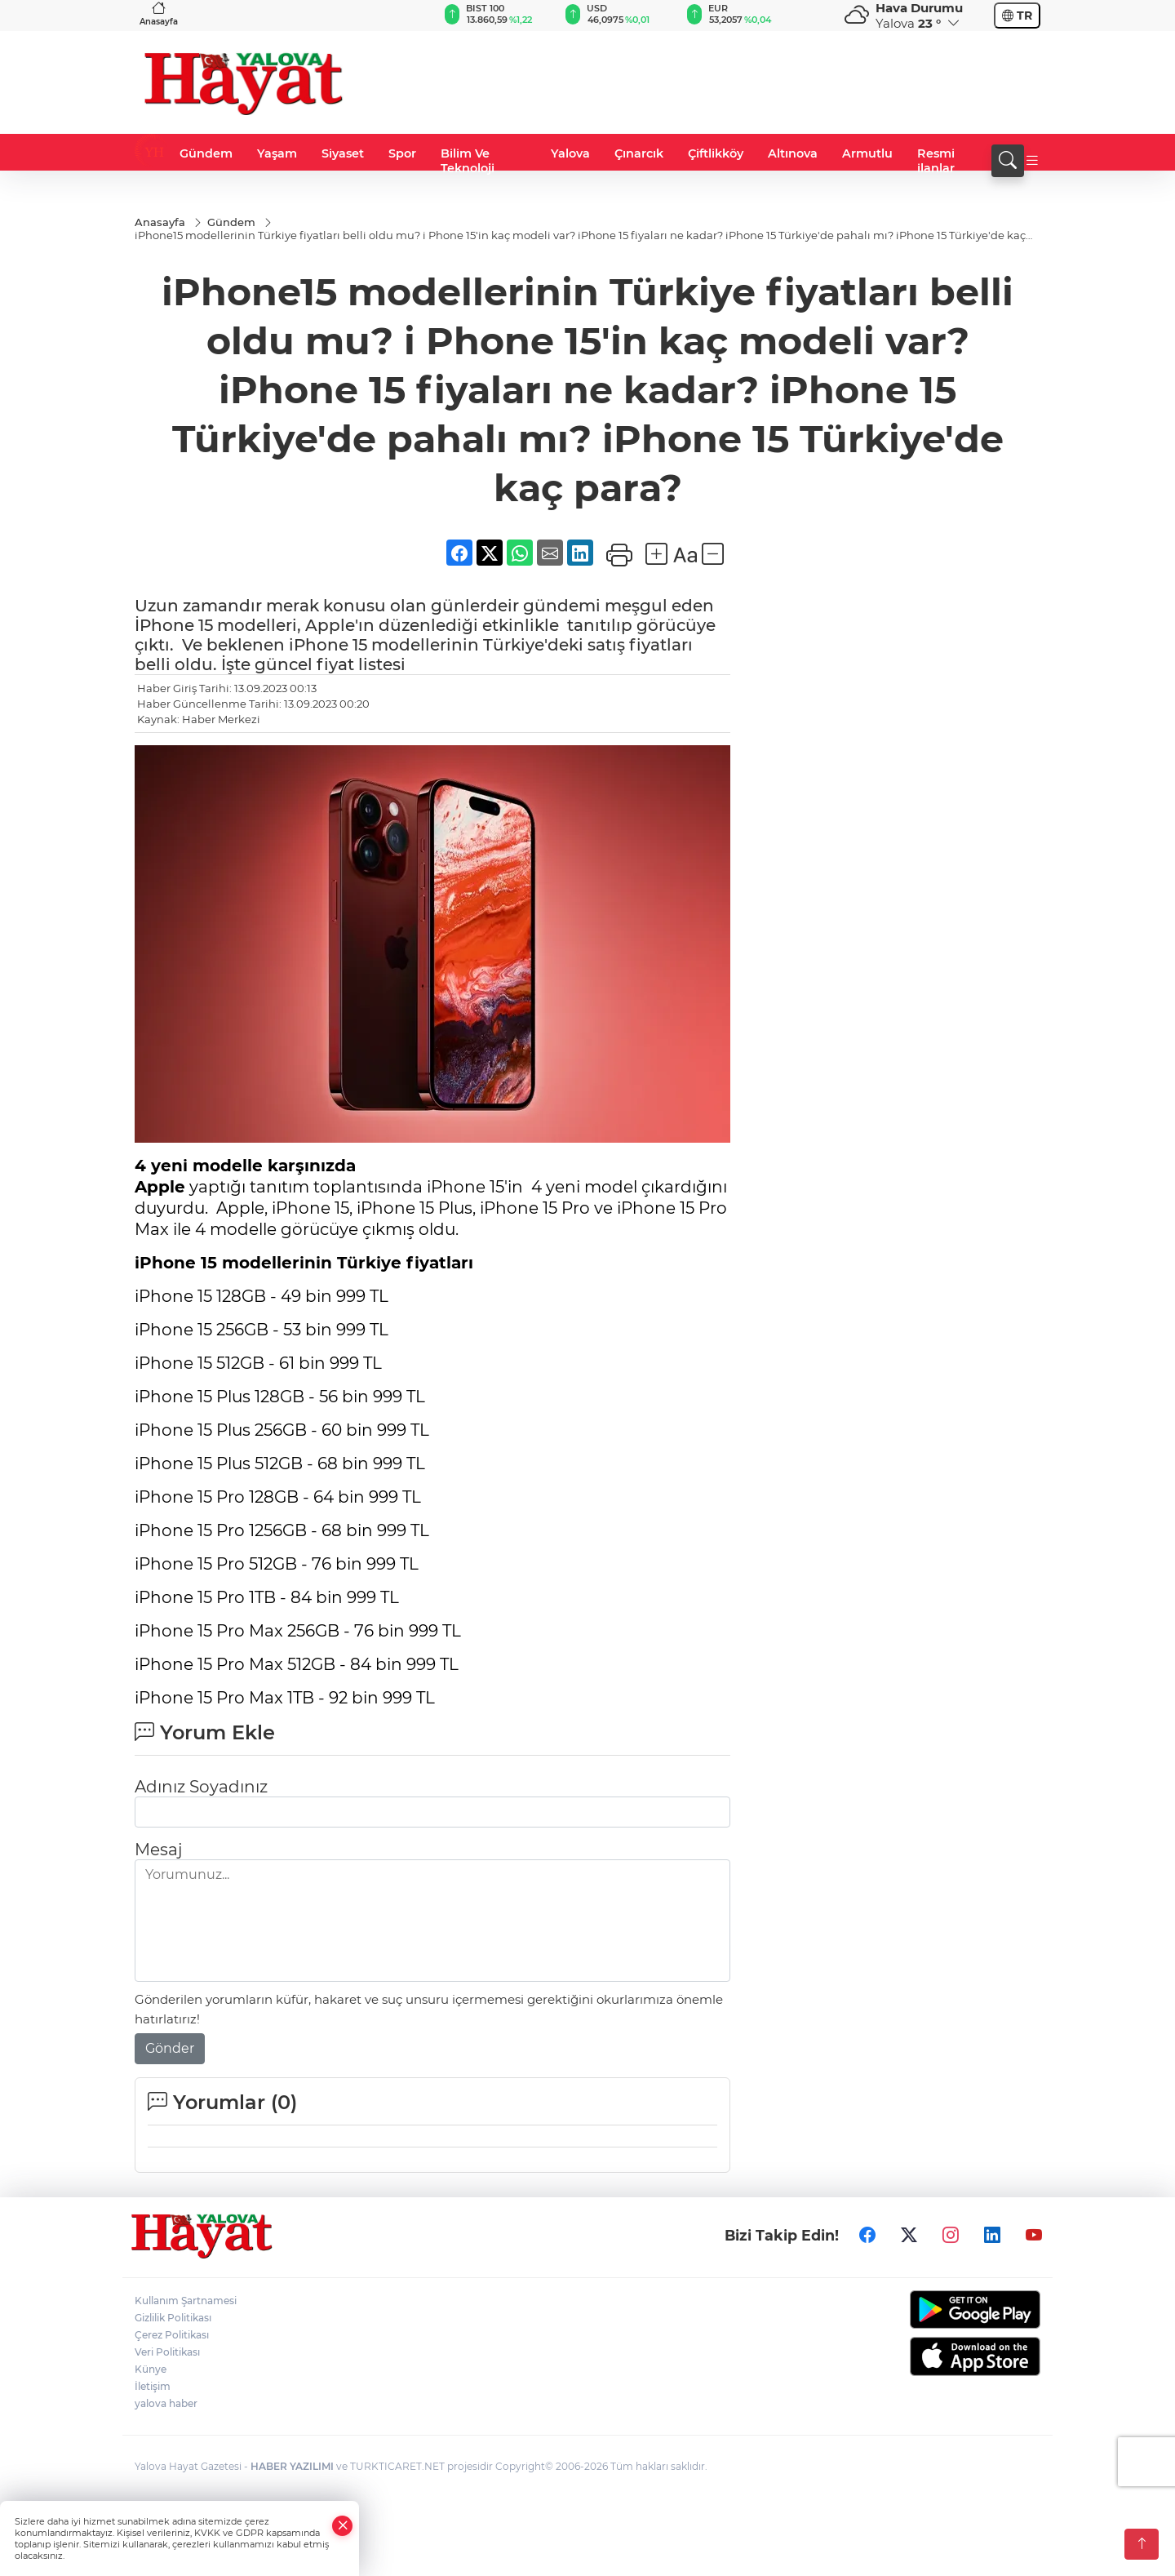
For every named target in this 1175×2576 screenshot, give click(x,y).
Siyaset (342, 153)
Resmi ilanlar (936, 160)
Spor (402, 153)
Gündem (206, 153)
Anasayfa (159, 13)
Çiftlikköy (715, 153)
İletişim (153, 2386)
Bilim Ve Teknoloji (467, 160)
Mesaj (158, 1849)
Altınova (793, 153)
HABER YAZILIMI (292, 2466)
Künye (150, 2369)
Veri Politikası (167, 2352)
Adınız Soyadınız (201, 1787)
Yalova (570, 153)
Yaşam (277, 153)
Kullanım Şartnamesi (186, 2300)
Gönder (169, 2048)
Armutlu (867, 153)
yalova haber (166, 2403)
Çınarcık (638, 153)
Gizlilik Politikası (173, 2318)
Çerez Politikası (172, 2335)
